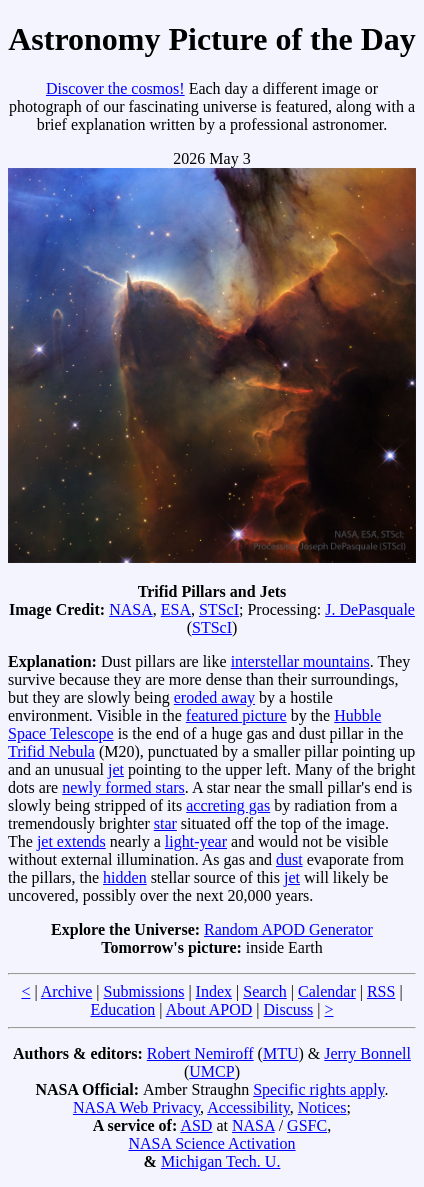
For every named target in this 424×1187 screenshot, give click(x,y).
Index (214, 991)
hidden (125, 877)
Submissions (143, 991)
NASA (131, 609)
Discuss (289, 1009)
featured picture (236, 715)
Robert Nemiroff (200, 1053)
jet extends (71, 841)
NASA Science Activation (211, 1143)
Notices (322, 1107)
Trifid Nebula (51, 751)
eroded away (214, 697)
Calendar (327, 991)
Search (265, 991)
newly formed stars (123, 787)
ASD (196, 1125)
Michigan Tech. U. (220, 1161)
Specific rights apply (318, 1089)
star (165, 823)
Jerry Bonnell (367, 1053)
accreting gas (228, 805)
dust (289, 859)
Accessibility (248, 1107)
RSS (381, 991)
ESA (176, 609)
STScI (219, 609)
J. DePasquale (370, 609)
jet (116, 769)
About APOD (209, 1009)
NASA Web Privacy (136, 1107)
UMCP (211, 1071)
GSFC (307, 1125)
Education (122, 1009)
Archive (67, 991)
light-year (196, 841)
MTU (281, 1053)
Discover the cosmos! (115, 88)
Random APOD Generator (288, 929)
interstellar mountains (300, 661)
